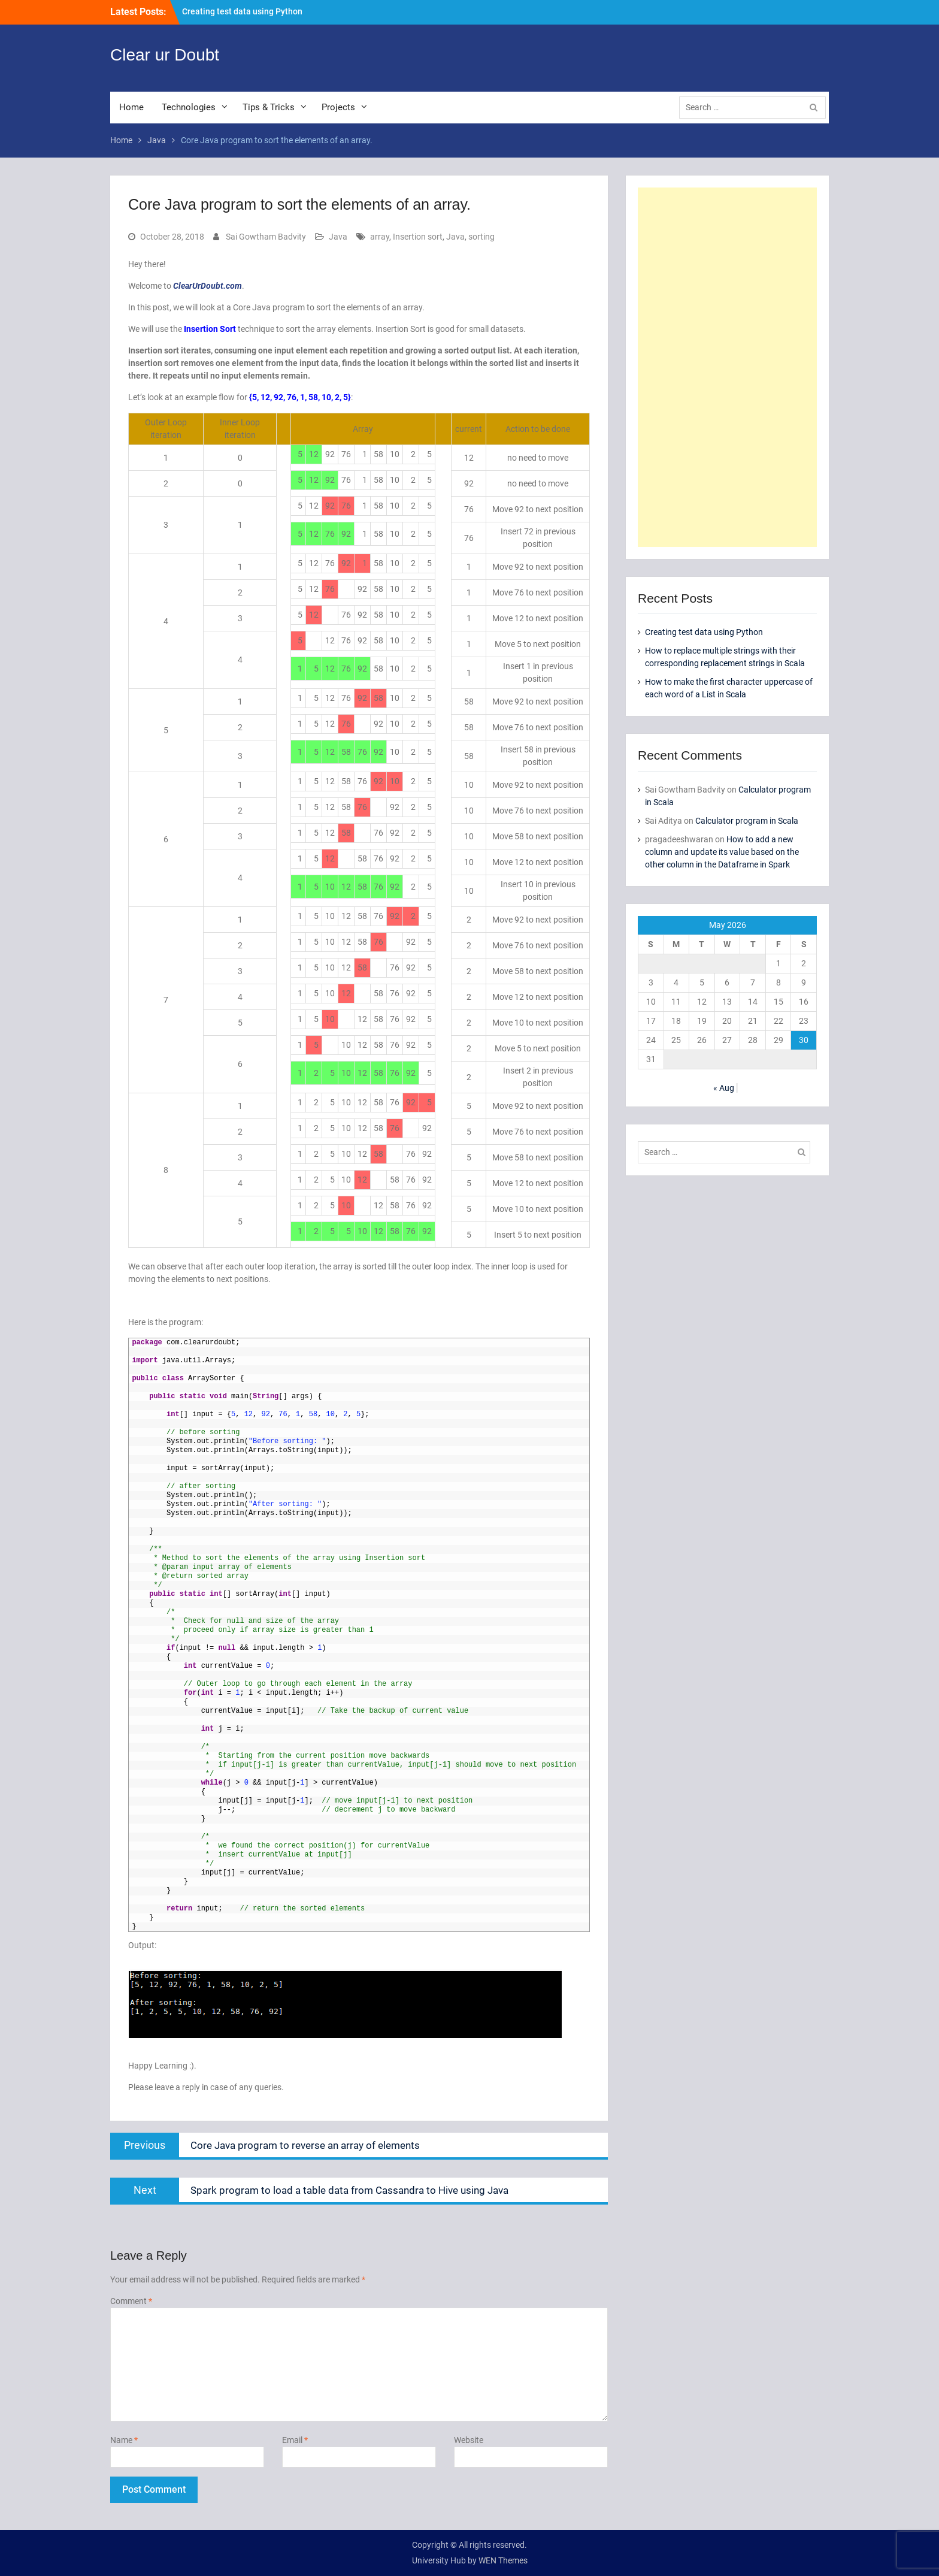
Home (131, 107)
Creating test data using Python (242, 11)
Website (468, 2440)
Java (338, 236)
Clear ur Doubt (164, 55)
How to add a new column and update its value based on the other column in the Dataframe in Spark (722, 852)
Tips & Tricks (269, 107)
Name (124, 2440)
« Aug (723, 1088)
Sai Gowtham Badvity (266, 236)
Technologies (189, 107)
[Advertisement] (727, 367)
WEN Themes (503, 2560)
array (379, 236)
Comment (131, 2301)
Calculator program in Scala (746, 821)
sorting (481, 236)
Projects (338, 107)
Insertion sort (418, 236)
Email (295, 2440)
